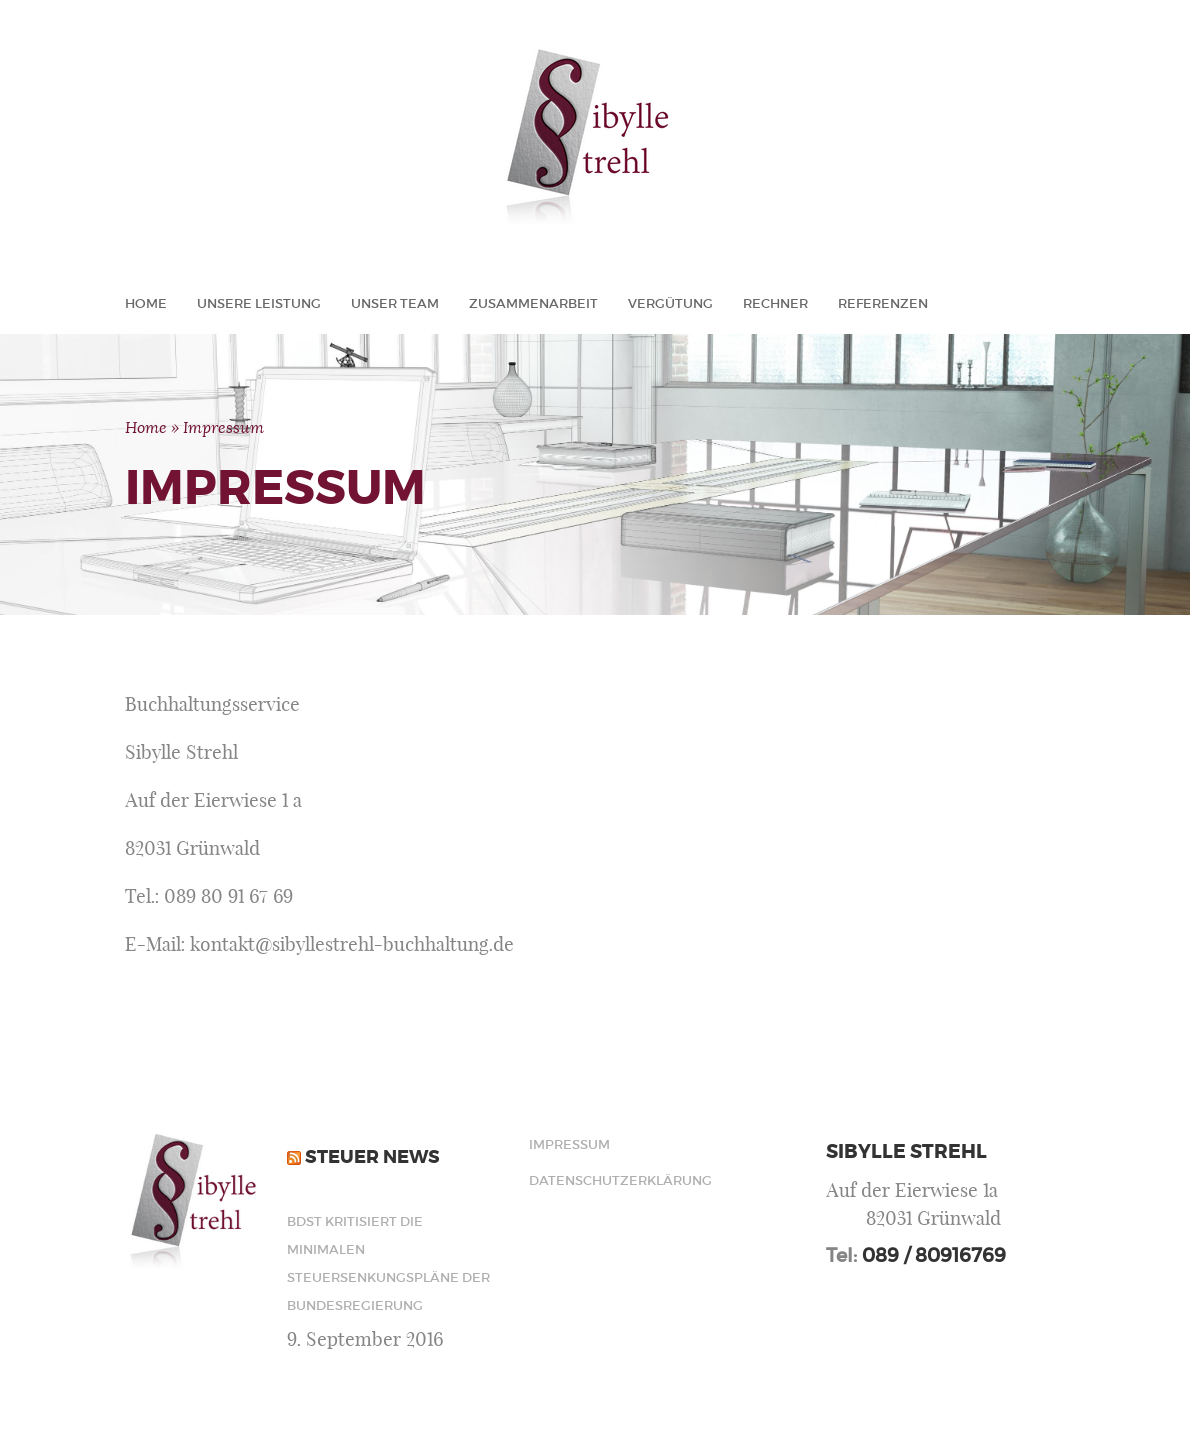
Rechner (775, 303)
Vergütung (670, 303)
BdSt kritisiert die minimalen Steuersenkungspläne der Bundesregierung (388, 1263)
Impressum (569, 1144)
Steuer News (372, 1157)
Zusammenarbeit (533, 303)
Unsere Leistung (259, 303)
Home (146, 303)
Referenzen (883, 303)
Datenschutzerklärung (595, 1180)
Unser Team (395, 303)
